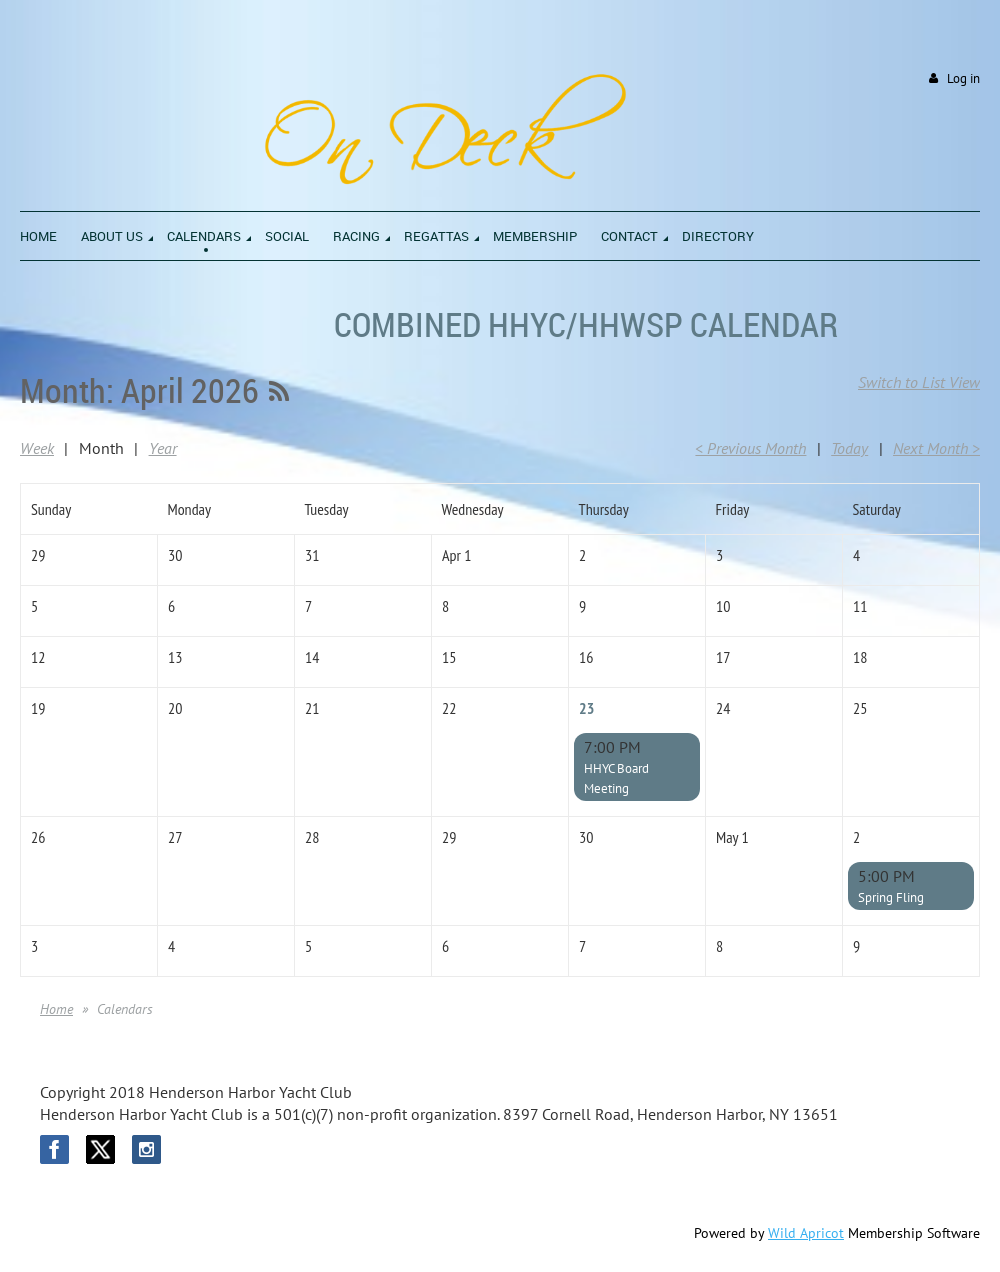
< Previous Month (750, 448)
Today (849, 448)
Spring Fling (891, 897)
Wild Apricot (806, 1233)
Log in (963, 78)
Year (163, 448)
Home (56, 1009)
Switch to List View (919, 382)
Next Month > (936, 448)
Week (37, 448)
